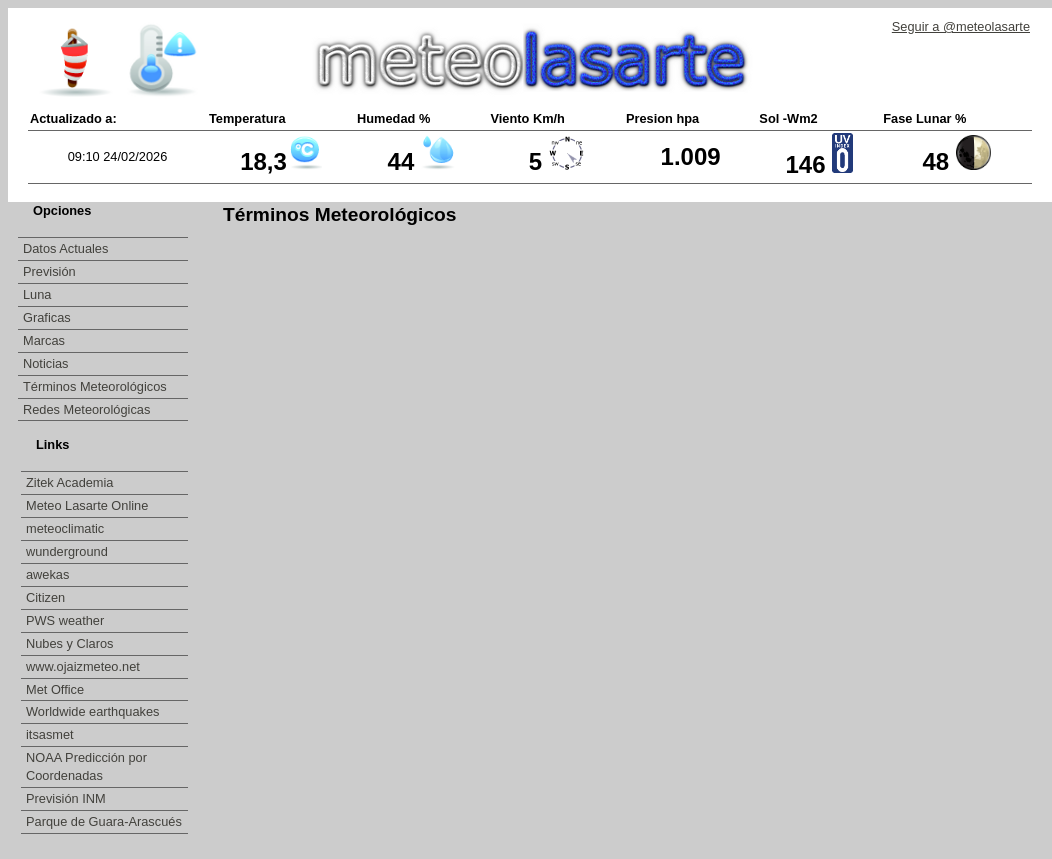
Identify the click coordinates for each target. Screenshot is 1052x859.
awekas (49, 574)
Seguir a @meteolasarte (961, 26)
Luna (37, 294)
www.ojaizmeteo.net (84, 666)
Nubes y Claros (71, 643)
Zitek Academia (70, 482)
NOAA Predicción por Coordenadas (86, 766)
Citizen (47, 597)
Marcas (44, 340)
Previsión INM (66, 798)
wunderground (68, 551)
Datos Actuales (65, 248)
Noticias (46, 363)
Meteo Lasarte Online (89, 505)
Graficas (47, 317)
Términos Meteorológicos (95, 386)
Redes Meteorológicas (86, 409)
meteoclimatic (67, 528)
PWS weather (67, 620)
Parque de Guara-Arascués (104, 821)
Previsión (49, 271)
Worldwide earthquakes (93, 711)
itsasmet (51, 734)
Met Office (57, 689)
